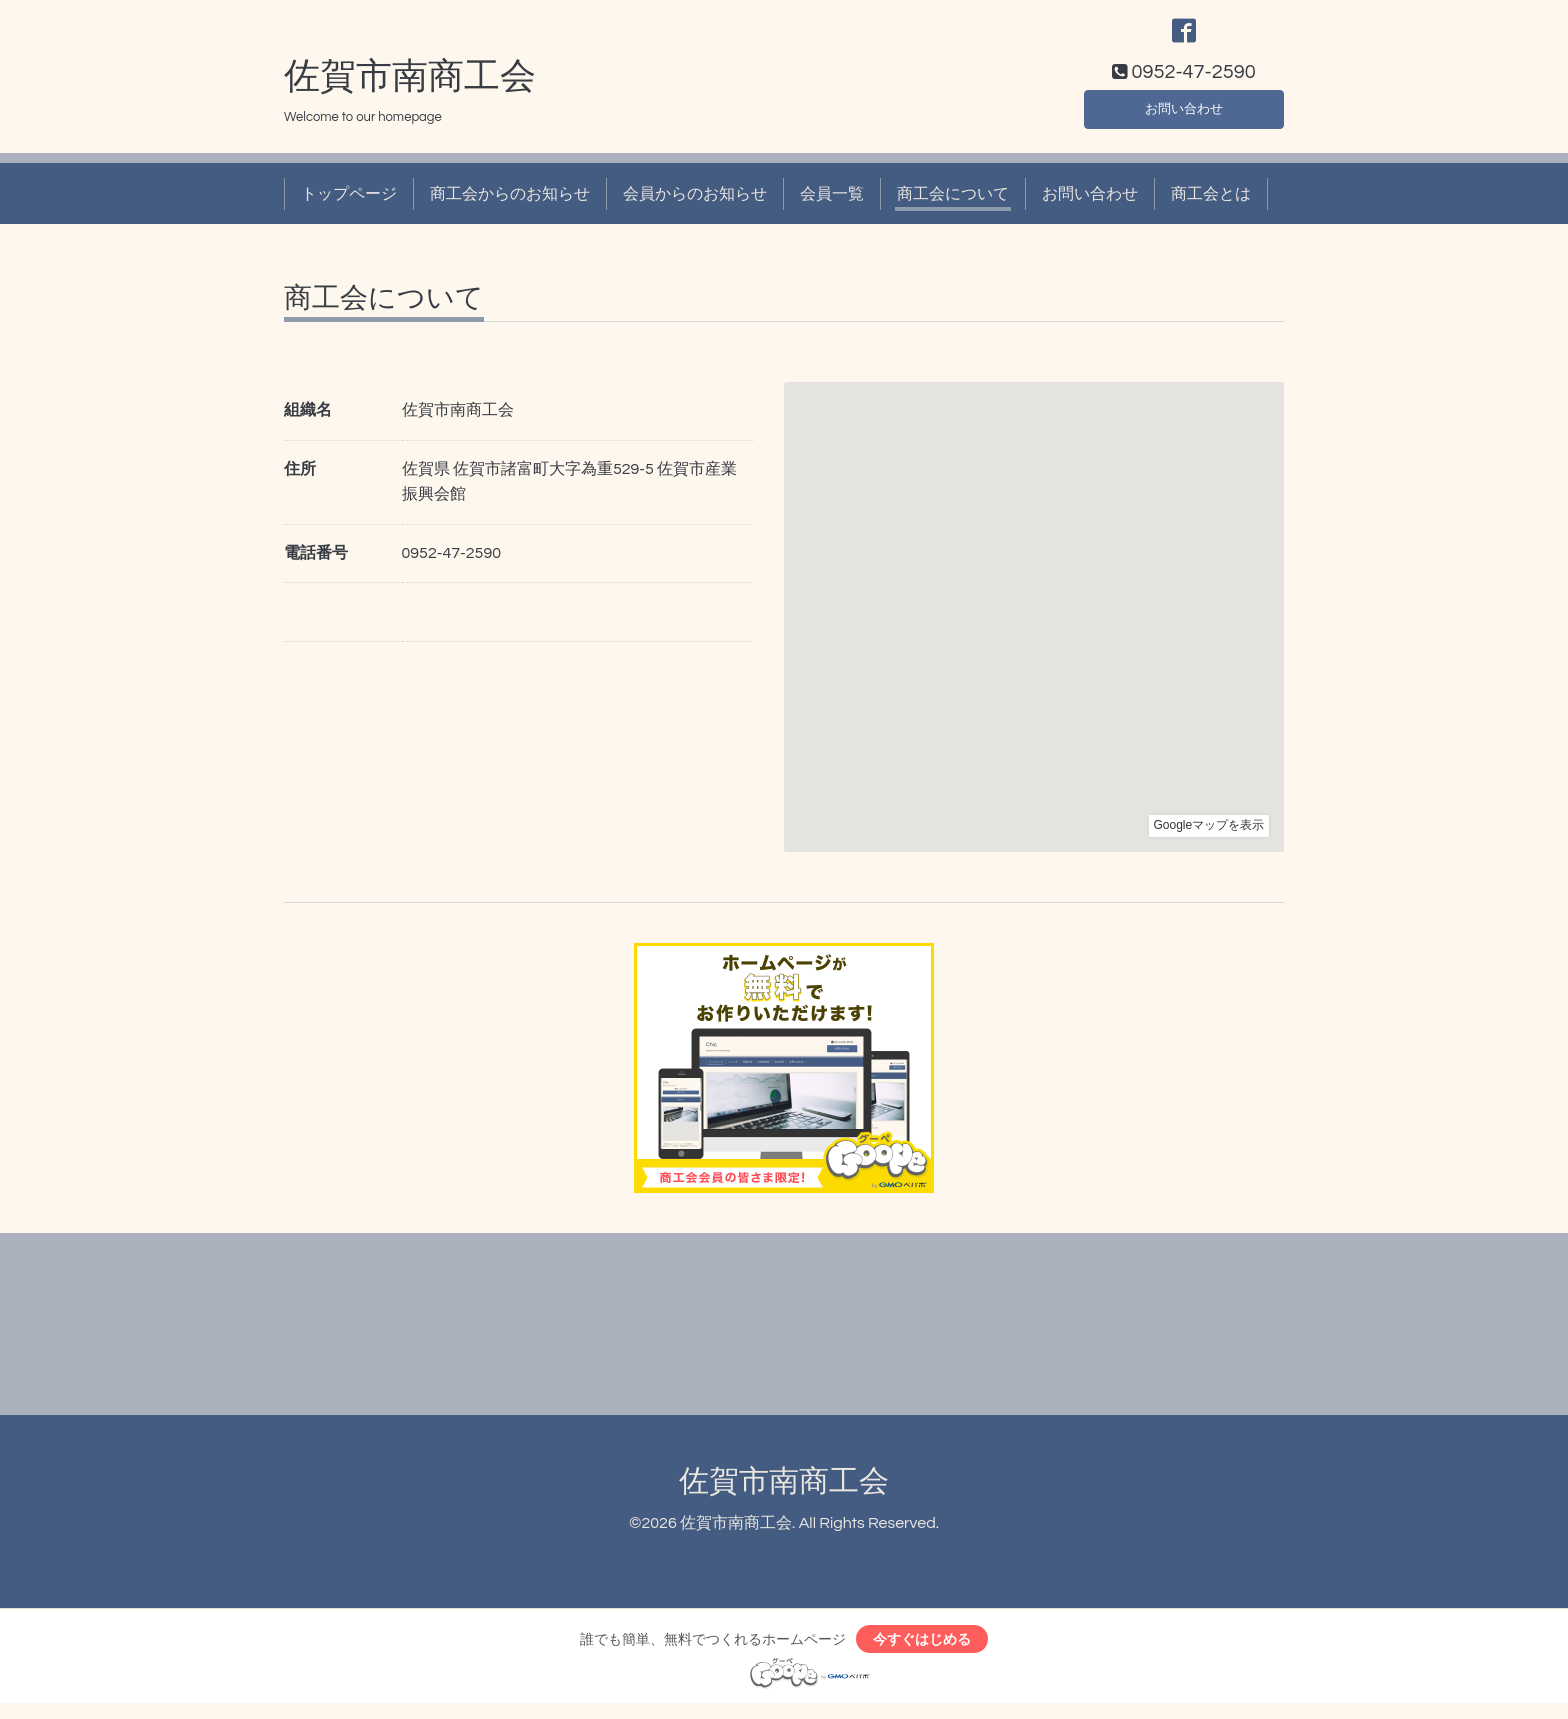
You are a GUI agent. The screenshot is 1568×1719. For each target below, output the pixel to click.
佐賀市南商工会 (410, 87)
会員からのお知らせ (695, 204)
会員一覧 (832, 204)
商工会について (953, 204)
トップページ (349, 204)
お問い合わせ (1184, 116)
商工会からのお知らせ (510, 204)
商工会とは (1211, 204)
